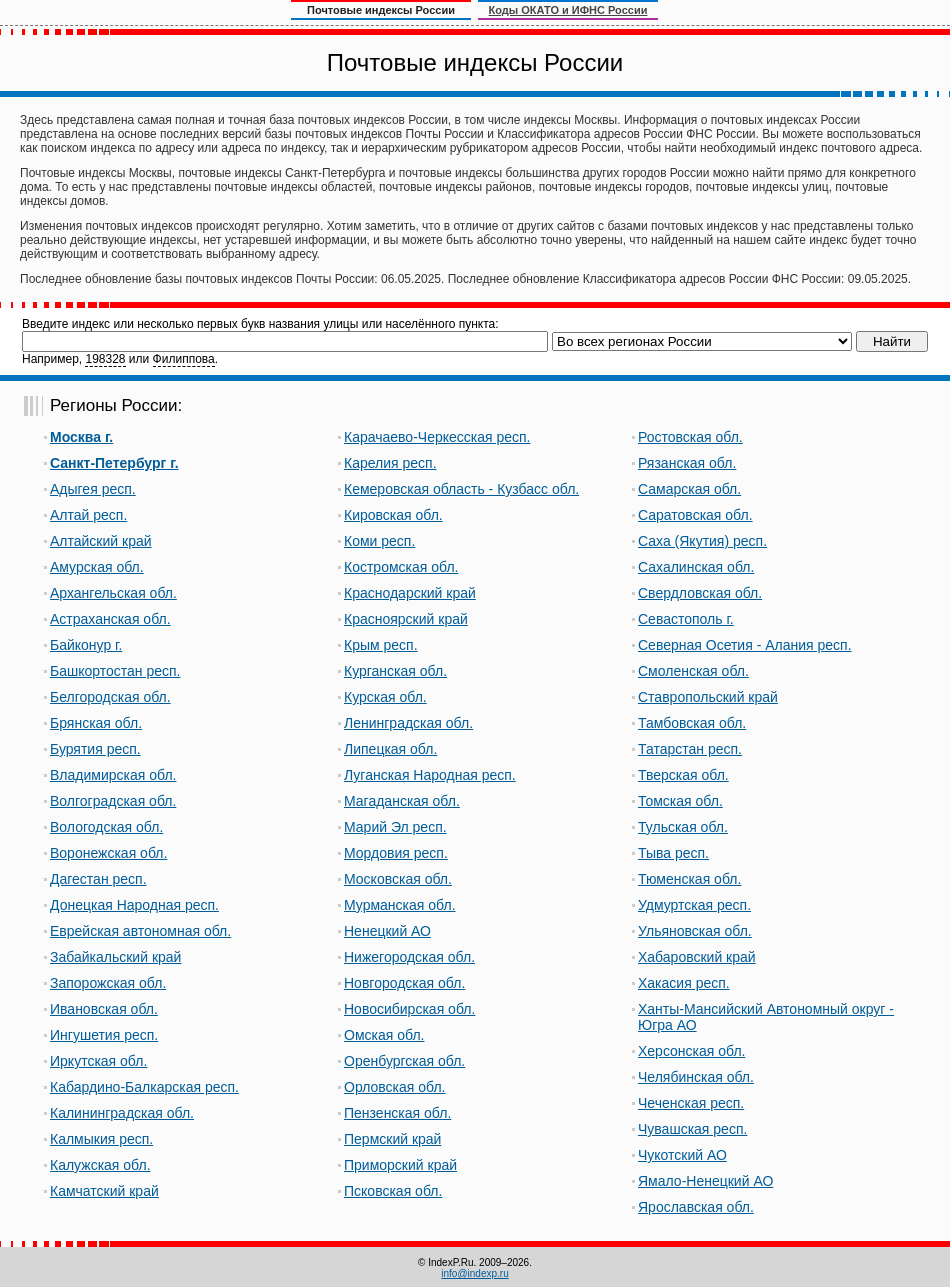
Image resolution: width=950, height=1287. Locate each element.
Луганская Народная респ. (430, 775)
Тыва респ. (673, 853)
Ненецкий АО (387, 931)
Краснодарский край (410, 593)
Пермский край (392, 1139)
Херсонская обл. (692, 1051)
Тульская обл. (683, 827)
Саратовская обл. (695, 515)
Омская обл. (384, 1035)
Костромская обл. (401, 567)
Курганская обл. (395, 671)
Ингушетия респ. (104, 1035)
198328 (105, 359)
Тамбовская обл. (692, 723)
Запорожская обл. (108, 983)
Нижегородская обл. (409, 957)
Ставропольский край (708, 697)
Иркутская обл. (98, 1061)
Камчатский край (104, 1191)
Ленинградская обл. (408, 723)
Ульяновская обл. (695, 931)
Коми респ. (379, 541)
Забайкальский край (115, 957)
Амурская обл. (97, 567)
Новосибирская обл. (409, 1009)
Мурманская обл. (400, 905)
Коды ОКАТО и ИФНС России (568, 10)
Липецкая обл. (390, 749)
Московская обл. (398, 879)
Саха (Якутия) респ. (702, 541)
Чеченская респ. (691, 1103)
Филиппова (184, 359)
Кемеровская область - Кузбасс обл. (461, 489)
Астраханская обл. (110, 619)
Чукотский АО (682, 1155)
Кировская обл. (393, 515)
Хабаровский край (697, 957)
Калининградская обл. (122, 1113)
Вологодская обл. (106, 827)
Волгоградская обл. (113, 801)
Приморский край (400, 1165)
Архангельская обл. (113, 593)
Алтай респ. (88, 515)
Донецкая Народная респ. (134, 905)
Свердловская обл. (700, 593)
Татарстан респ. (690, 749)
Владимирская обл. (113, 775)
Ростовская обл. (690, 437)
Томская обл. (680, 801)
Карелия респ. (390, 463)
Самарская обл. (689, 489)
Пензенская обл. (397, 1113)
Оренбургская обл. (404, 1061)
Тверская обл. (683, 775)
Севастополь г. (686, 619)
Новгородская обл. (404, 983)
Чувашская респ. (692, 1129)
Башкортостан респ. (115, 671)
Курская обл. (385, 697)
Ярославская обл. (696, 1207)
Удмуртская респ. (694, 905)
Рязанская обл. (687, 463)
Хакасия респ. (684, 983)
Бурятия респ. (95, 749)
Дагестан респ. (98, 879)
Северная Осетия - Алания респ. (745, 645)
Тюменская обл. (689, 879)
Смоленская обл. (693, 671)
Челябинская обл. (696, 1077)
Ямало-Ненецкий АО (705, 1181)
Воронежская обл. (108, 853)
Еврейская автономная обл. (140, 931)
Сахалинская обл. (696, 567)
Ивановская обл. (104, 1009)
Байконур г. (86, 645)
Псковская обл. (393, 1191)
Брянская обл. (96, 723)
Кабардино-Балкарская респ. (144, 1087)
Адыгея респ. (93, 489)
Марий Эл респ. (395, 827)
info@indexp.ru (474, 1273)
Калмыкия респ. (101, 1139)
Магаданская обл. (402, 801)
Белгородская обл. (110, 697)
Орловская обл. (395, 1087)
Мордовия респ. (396, 853)
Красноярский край (406, 619)
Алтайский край (101, 541)
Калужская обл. (100, 1165)
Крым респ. (381, 645)
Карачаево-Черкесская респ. (437, 437)
